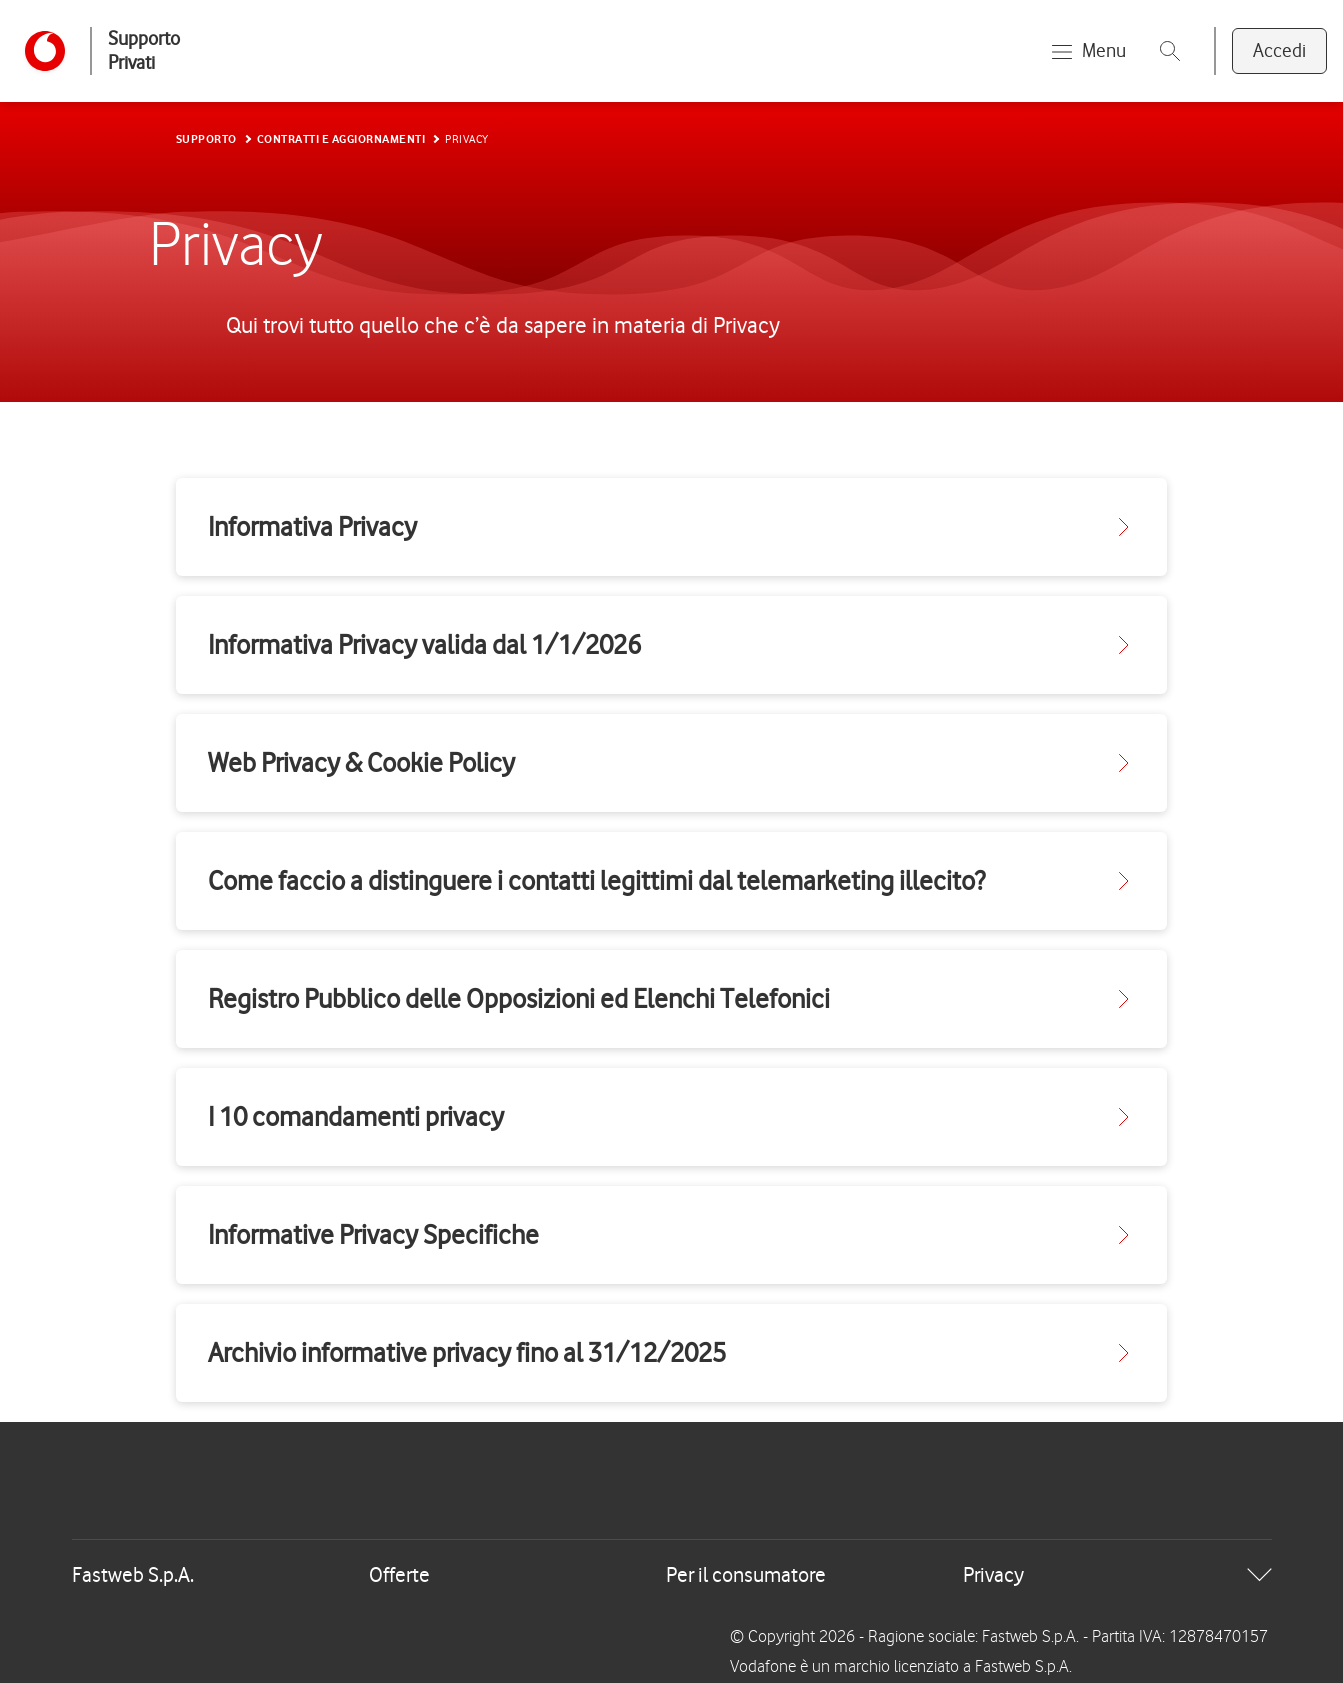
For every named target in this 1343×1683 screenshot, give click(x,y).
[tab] (672, 1575)
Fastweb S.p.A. (133, 1574)
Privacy (993, 1574)
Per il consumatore (746, 1574)
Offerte (399, 1574)
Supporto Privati (144, 50)
